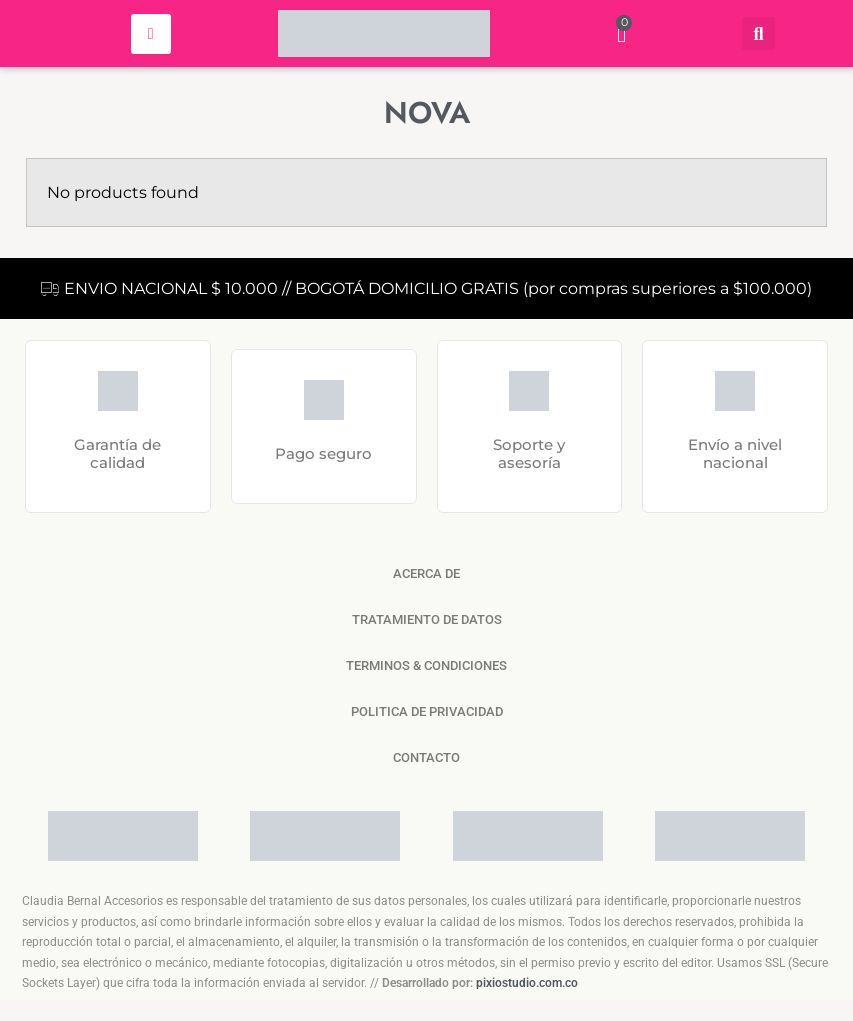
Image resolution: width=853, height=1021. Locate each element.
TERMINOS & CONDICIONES (426, 665)
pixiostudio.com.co (527, 983)
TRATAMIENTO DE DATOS (427, 619)
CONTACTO (426, 757)
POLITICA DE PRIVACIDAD (427, 711)
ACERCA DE (426, 573)
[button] (758, 33)
